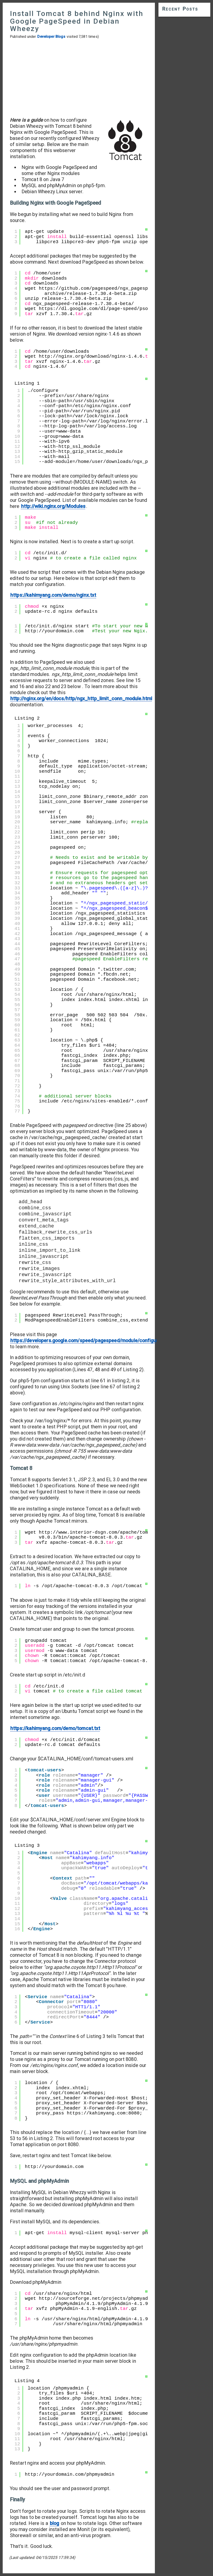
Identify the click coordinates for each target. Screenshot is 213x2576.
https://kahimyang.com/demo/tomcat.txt (55, 1728)
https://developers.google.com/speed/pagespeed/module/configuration (89, 1340)
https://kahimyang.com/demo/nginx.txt (53, 595)
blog (54, 2523)
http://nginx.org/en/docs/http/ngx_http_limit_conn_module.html (81, 698)
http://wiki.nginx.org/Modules (53, 506)
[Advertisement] (79, 78)
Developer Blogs (51, 36)
